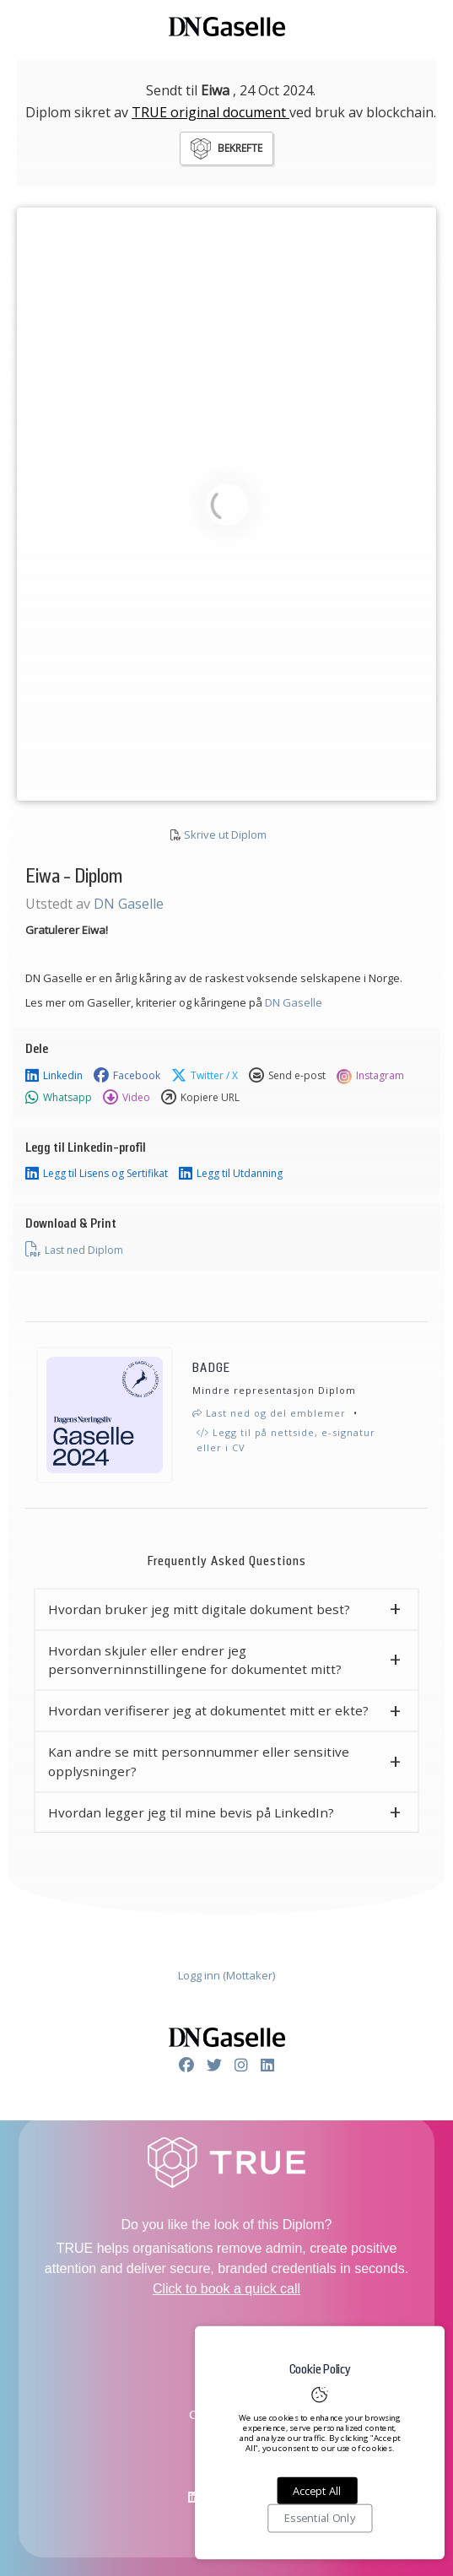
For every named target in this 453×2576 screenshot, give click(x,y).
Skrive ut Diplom (225, 834)
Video (126, 1097)
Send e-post (287, 1075)
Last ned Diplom (74, 1249)
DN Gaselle (129, 903)
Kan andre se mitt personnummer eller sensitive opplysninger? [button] (198, 1761)
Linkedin (54, 1075)
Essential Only (319, 2518)
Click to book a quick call (226, 2289)
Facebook (127, 1075)
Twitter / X (204, 1075)
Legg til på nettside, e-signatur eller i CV (286, 1440)
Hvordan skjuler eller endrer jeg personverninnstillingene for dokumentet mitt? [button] (195, 1660)
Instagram (370, 1075)
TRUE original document (210, 112)
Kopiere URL (200, 1097)
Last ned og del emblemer (269, 1413)
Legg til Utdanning (231, 1173)
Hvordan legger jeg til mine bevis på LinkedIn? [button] (191, 1812)
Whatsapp (58, 1097)
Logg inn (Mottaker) (226, 1975)
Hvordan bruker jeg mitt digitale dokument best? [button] (199, 1609)
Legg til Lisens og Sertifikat (96, 1173)
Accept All (317, 2490)
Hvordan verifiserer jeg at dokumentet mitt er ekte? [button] (208, 1710)
